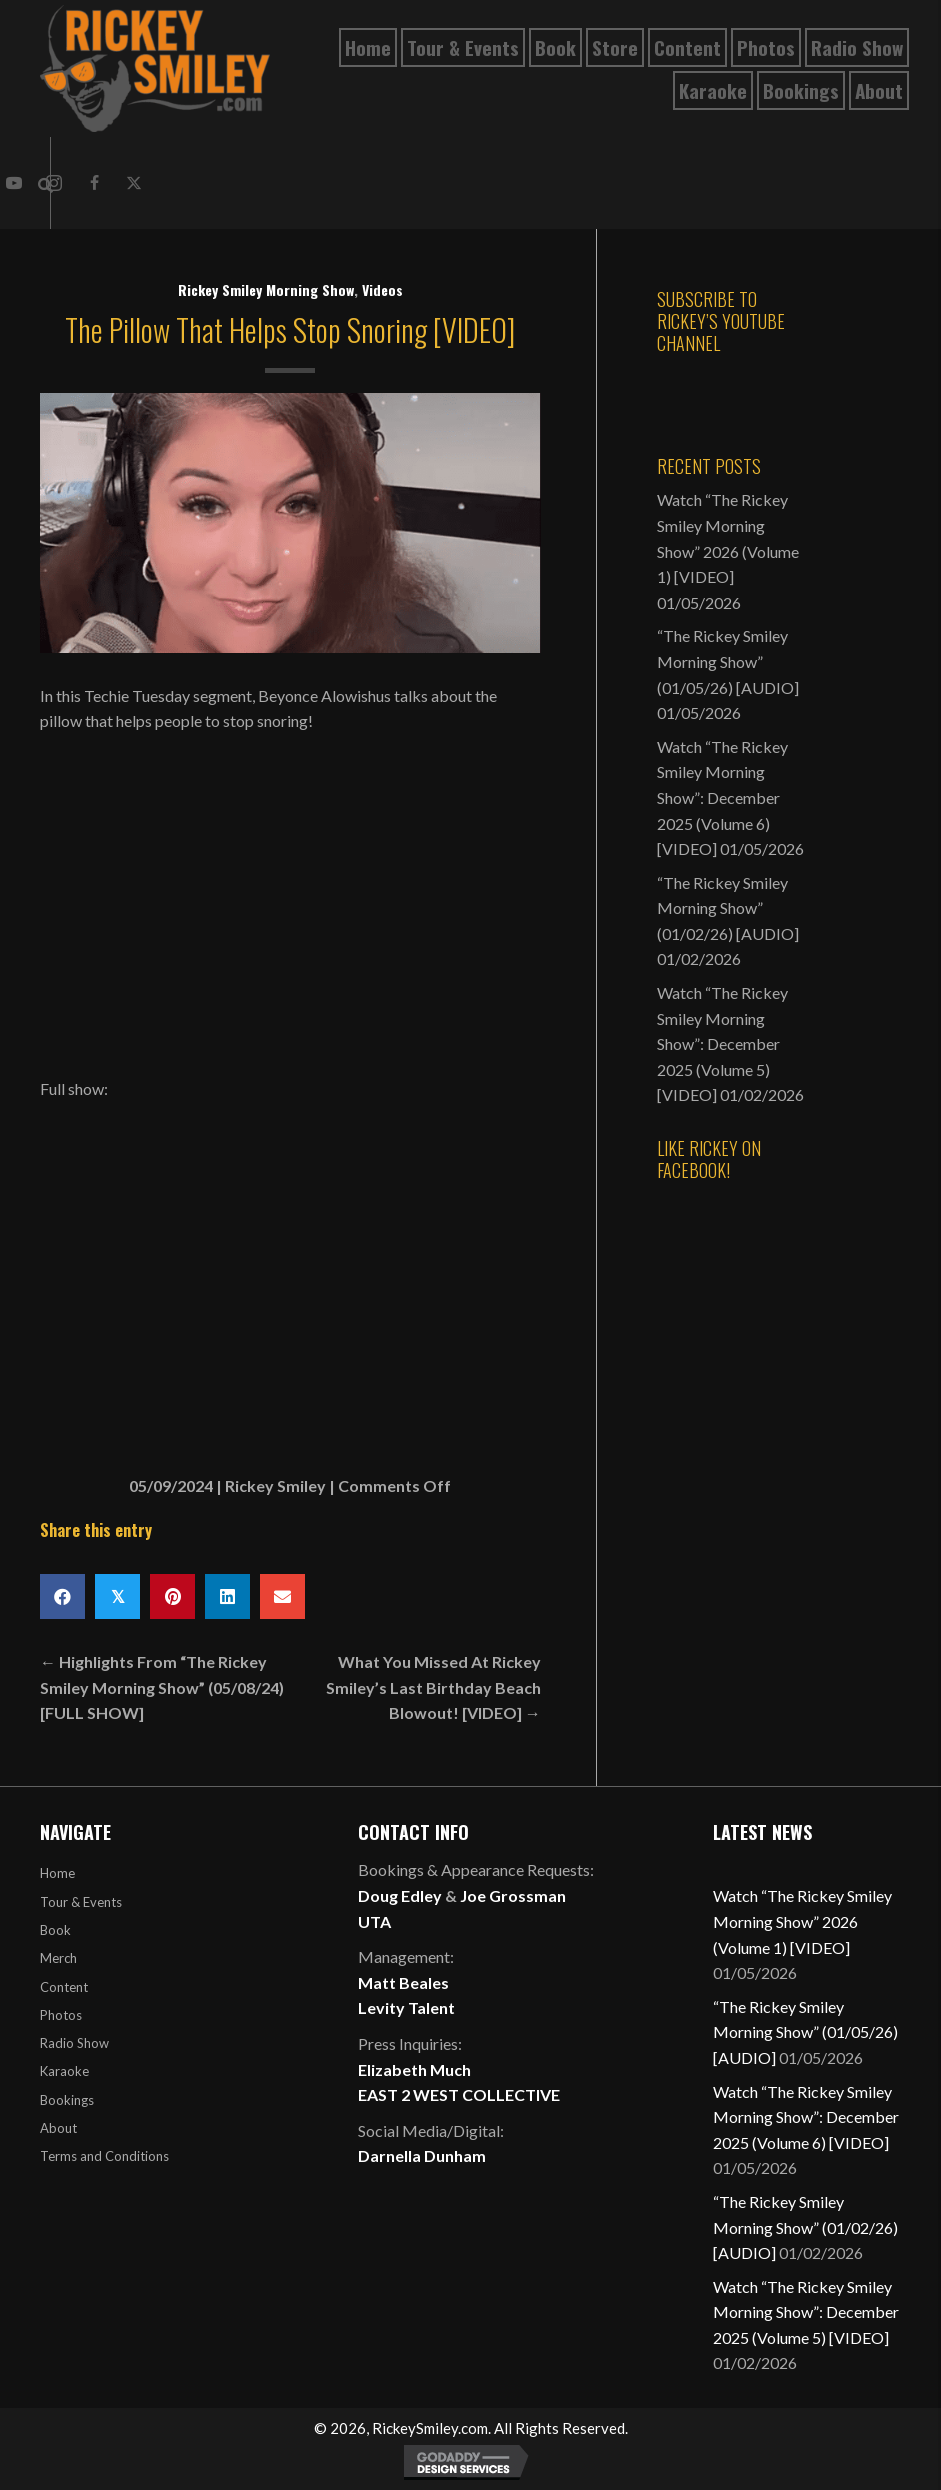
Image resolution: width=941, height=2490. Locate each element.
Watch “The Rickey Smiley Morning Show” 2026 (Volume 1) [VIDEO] (802, 1921)
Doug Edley (400, 1895)
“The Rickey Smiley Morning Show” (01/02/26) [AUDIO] (728, 908)
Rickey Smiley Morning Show (266, 289)
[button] (94, 183)
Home (57, 1873)
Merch (58, 1958)
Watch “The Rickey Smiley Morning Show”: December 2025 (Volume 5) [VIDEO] (722, 1043)
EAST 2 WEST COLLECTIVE (459, 2094)
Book (55, 1930)
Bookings (67, 2100)
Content (64, 1987)
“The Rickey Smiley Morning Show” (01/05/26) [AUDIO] (728, 661)
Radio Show (74, 2043)
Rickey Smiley (275, 1485)
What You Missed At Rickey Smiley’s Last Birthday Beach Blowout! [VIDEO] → (433, 1687)
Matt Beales (403, 1982)
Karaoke (64, 2071)
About (58, 2128)
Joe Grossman (513, 1895)
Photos (61, 2015)
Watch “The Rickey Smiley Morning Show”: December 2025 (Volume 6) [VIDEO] (722, 797)
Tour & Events (81, 1902)
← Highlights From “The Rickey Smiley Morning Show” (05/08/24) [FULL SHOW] (162, 1687)
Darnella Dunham (422, 2155)
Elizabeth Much (414, 2069)
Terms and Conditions (104, 2156)
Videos (382, 289)
